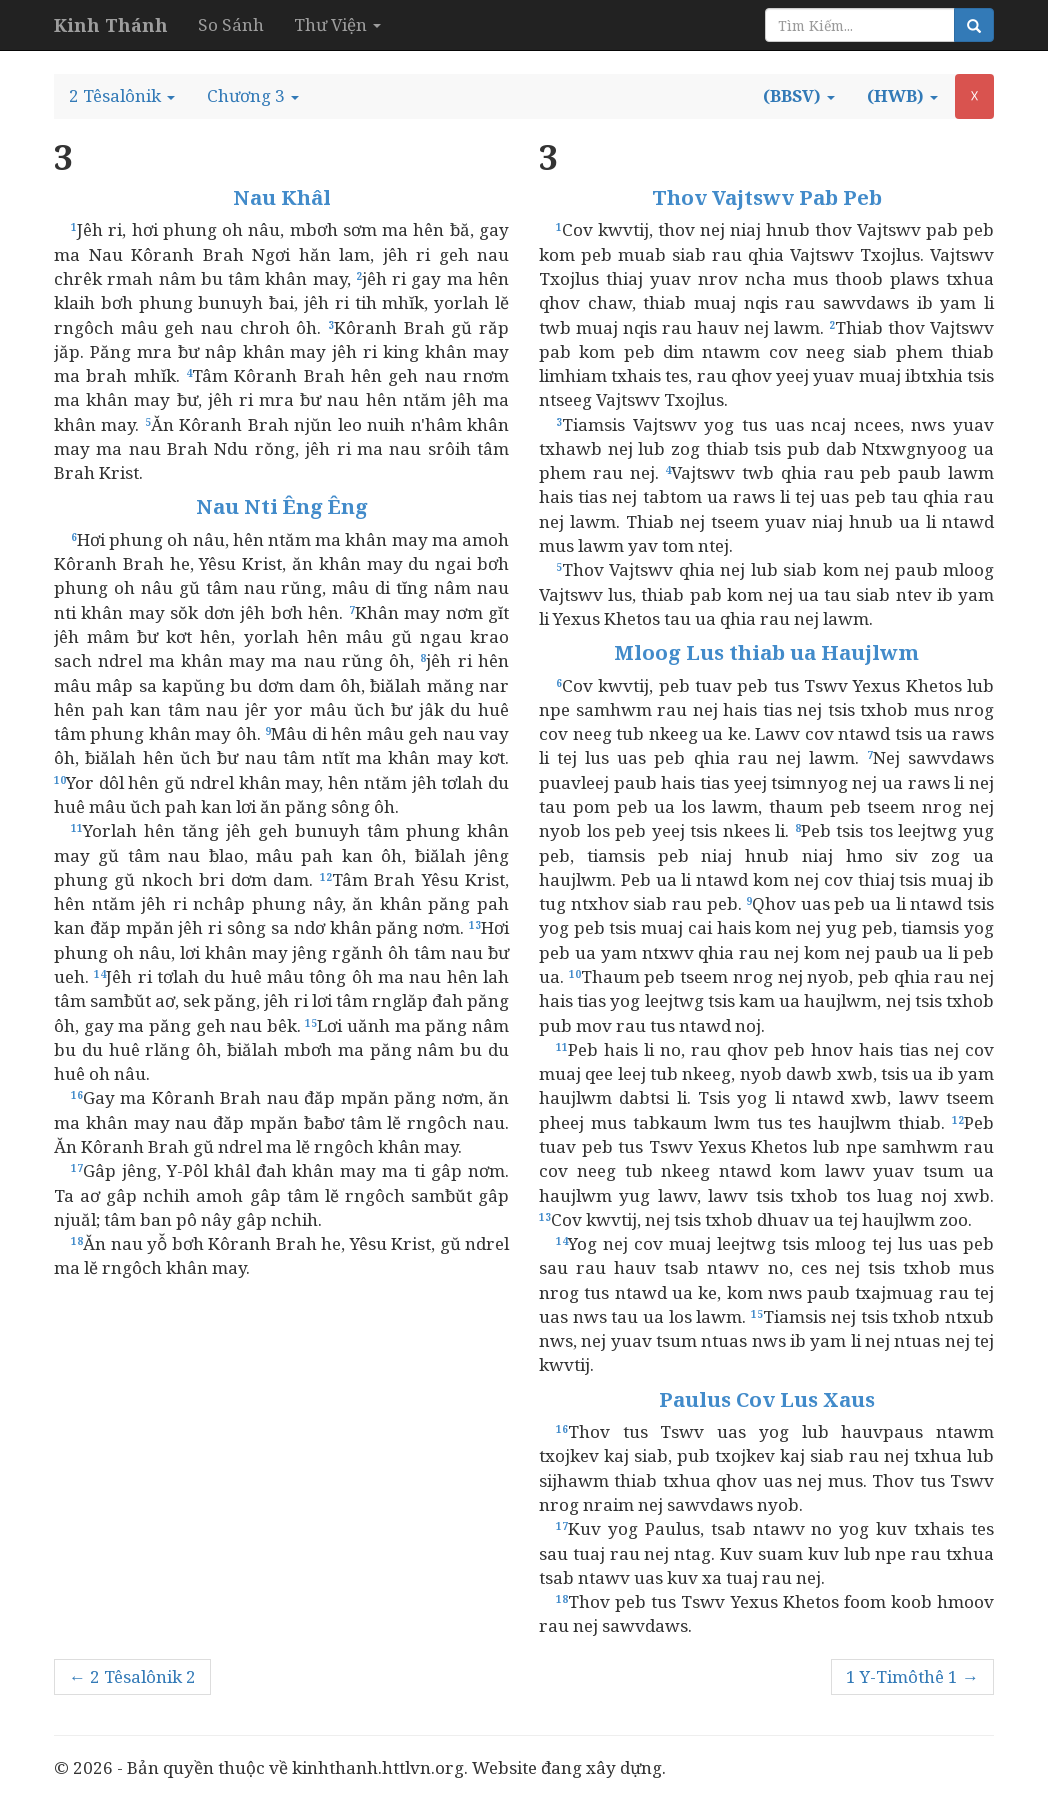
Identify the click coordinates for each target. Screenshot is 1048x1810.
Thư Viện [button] (337, 24)
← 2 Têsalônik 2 (132, 1676)
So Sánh (231, 24)
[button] (122, 96)
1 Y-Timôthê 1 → (912, 1676)
